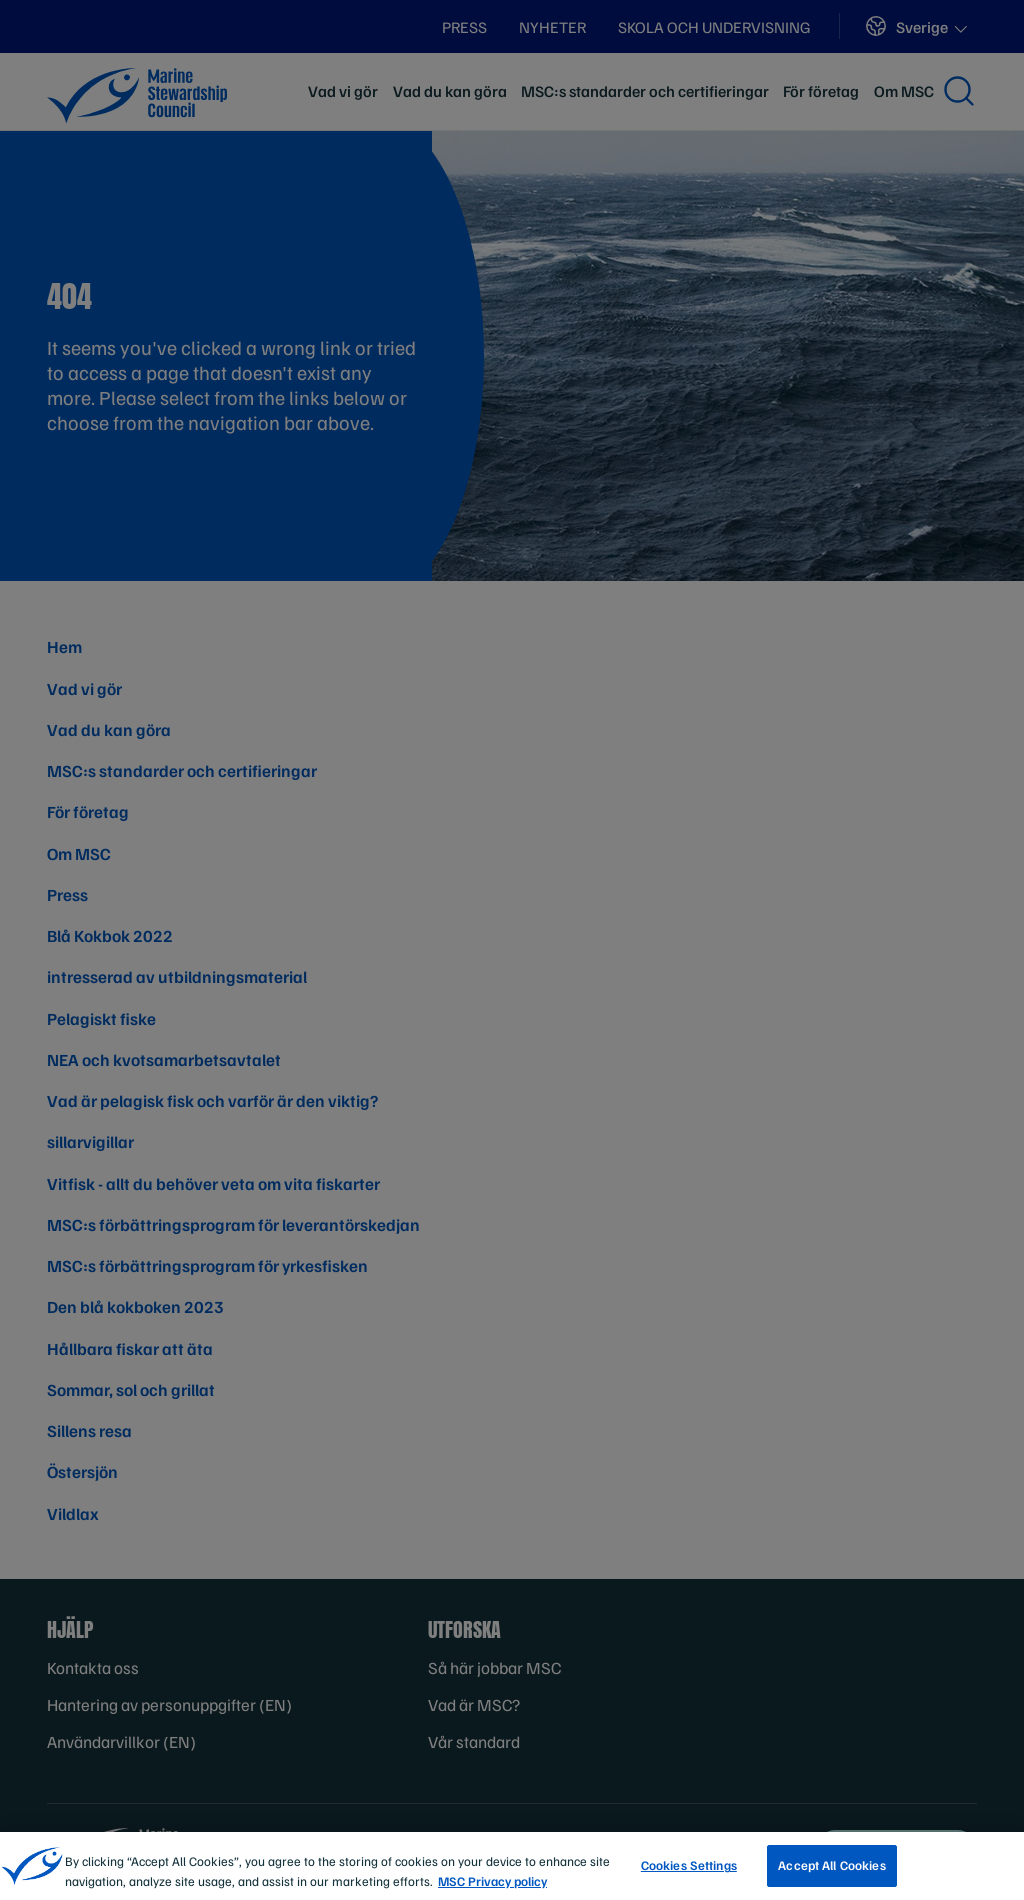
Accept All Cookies (831, 1872)
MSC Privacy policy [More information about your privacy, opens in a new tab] (492, 1887)
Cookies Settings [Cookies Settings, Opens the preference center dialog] (689, 1872)
